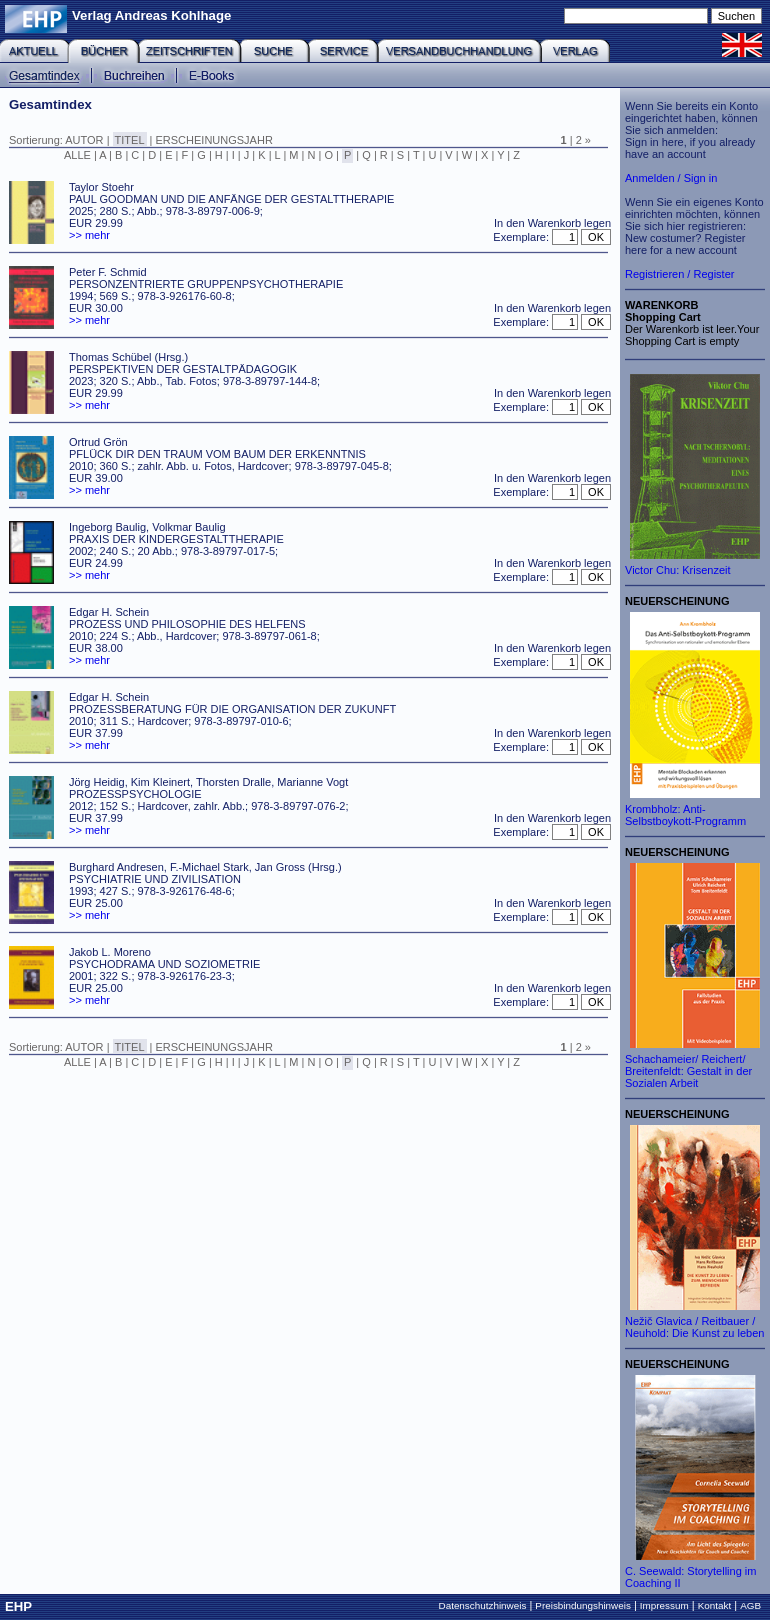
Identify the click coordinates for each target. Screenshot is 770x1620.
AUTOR (84, 140)
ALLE (77, 155)
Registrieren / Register (679, 274)
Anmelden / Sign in (671, 178)
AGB (750, 1605)
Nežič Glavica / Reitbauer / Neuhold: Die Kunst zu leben (694, 1327)
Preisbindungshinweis (583, 1605)
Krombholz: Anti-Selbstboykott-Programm (685, 815)
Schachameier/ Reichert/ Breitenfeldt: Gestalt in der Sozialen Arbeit (688, 1071)
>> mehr (89, 235)
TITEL (130, 140)
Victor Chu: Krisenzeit (678, 570)
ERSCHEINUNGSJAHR (214, 140)
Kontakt (715, 1605)
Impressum (664, 1605)
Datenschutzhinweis (483, 1605)
